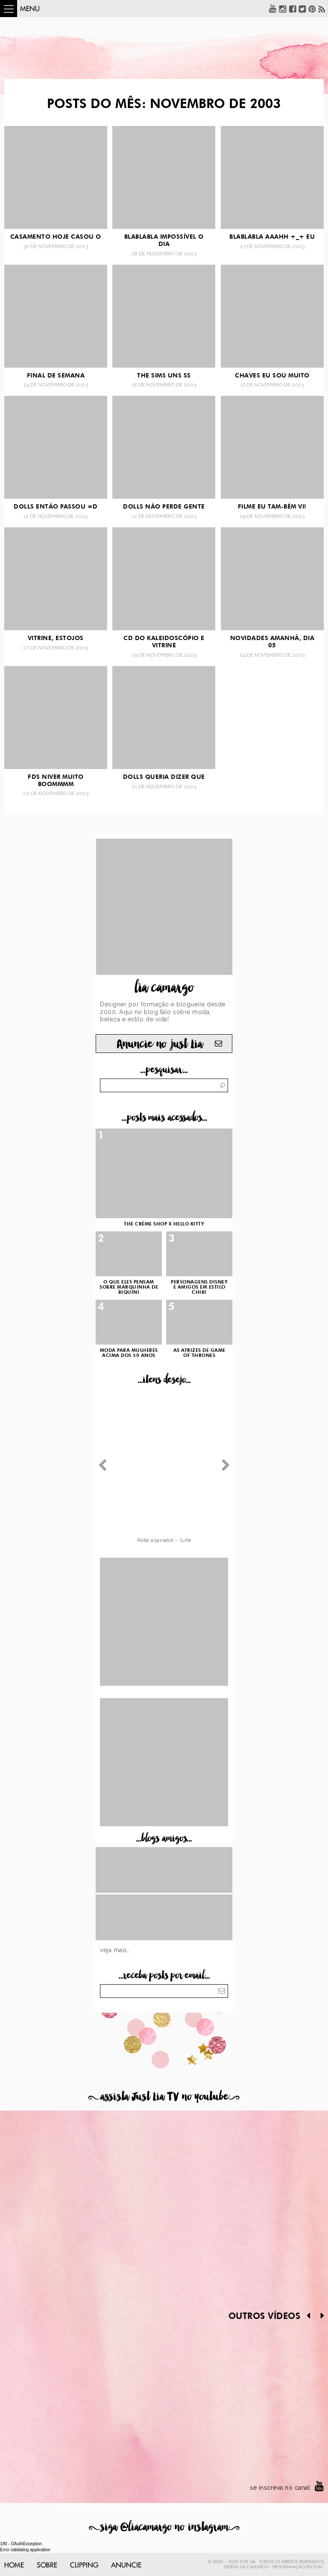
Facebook (292, 8)
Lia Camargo (254, 2567)
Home (14, 2565)
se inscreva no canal (280, 2487)
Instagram (283, 8)
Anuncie (126, 2565)
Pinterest (312, 8)
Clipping (84, 2565)
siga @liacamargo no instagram (164, 2527)
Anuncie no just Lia (159, 1044)
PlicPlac (315, 2567)
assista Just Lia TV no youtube (164, 2097)
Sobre (47, 2565)
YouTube (273, 8)
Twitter (302, 8)
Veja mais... (116, 1950)
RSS (322, 8)
